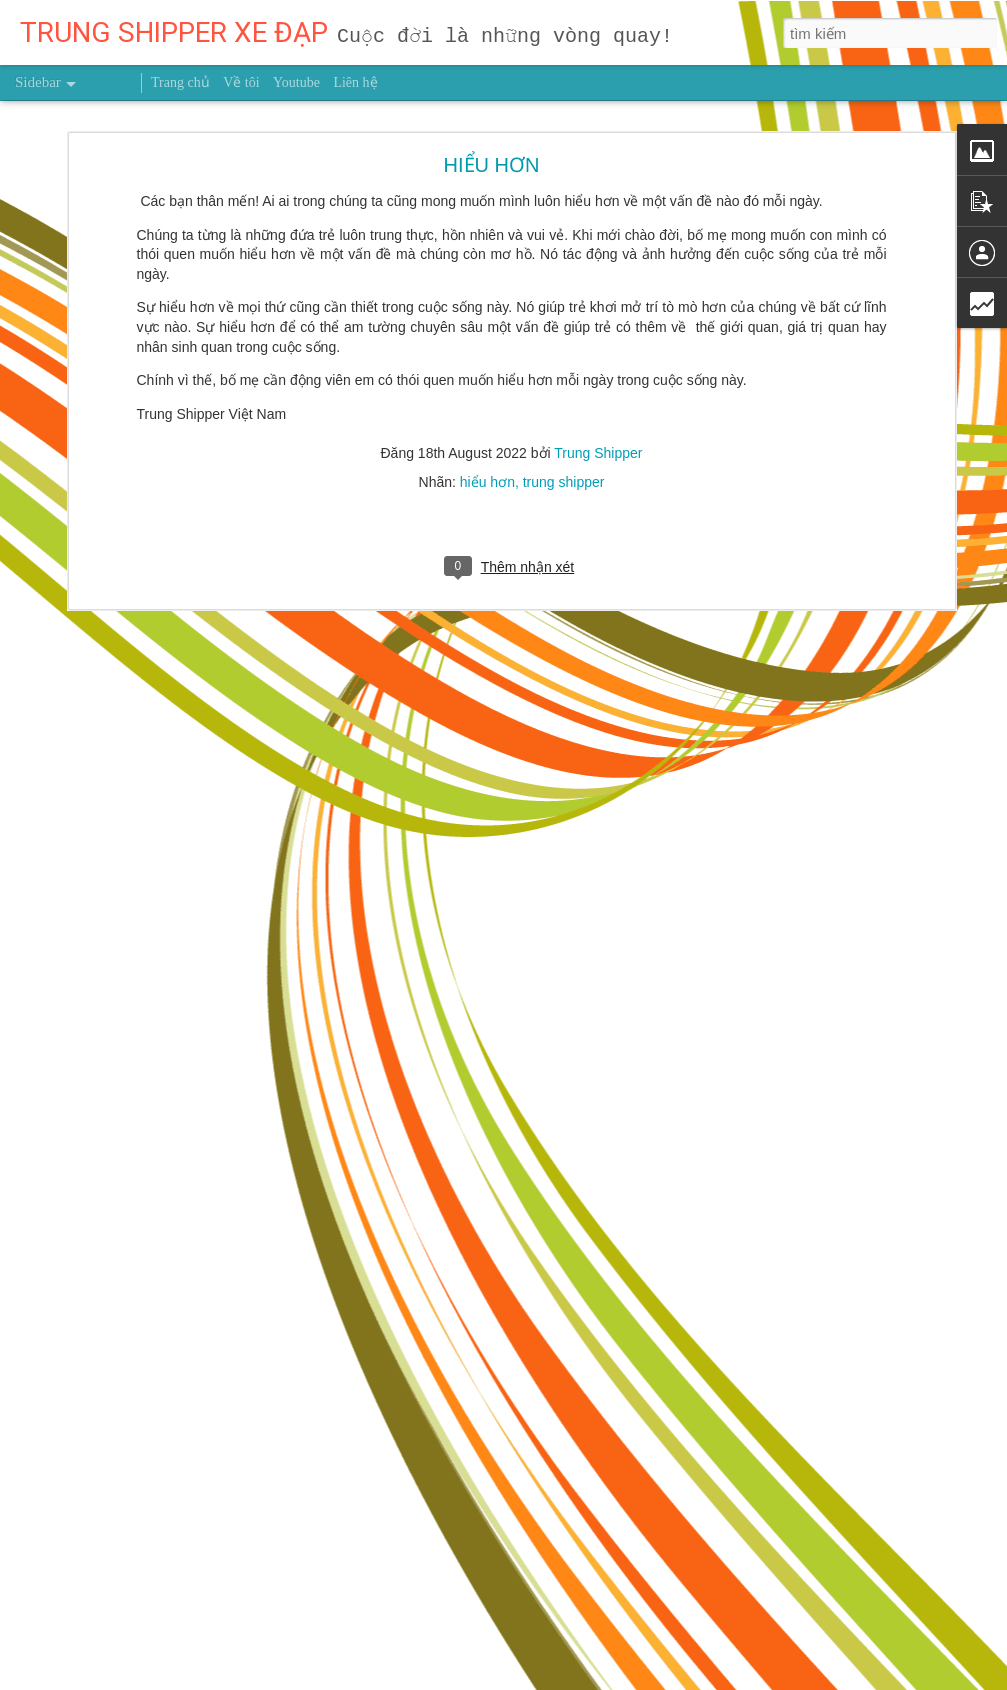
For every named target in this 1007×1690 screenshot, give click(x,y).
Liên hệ (355, 82)
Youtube (296, 82)
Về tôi (241, 82)
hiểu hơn (487, 414)
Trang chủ (180, 82)
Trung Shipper (598, 385)
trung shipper (564, 414)
